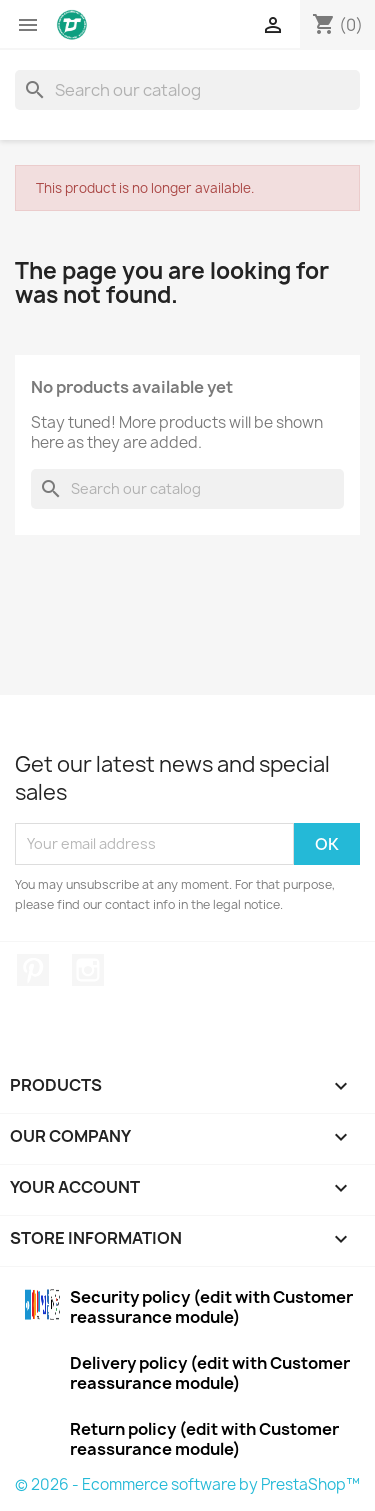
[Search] (187, 90)
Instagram (88, 970)
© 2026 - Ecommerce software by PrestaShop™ (187, 1484)
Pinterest (33, 970)
